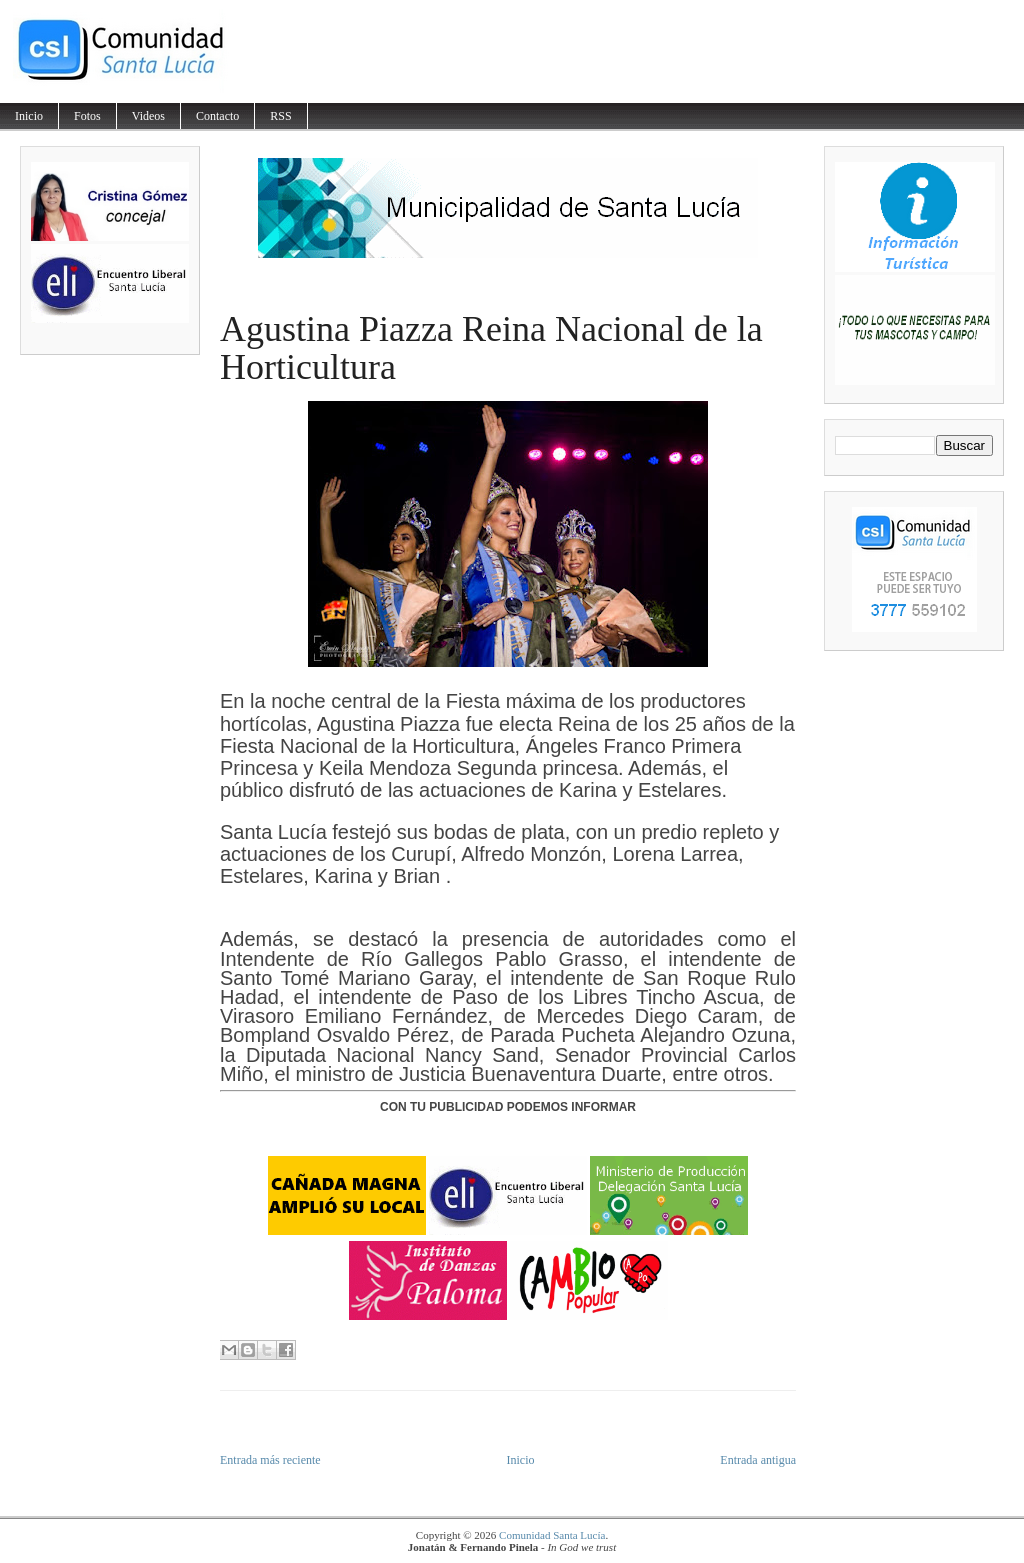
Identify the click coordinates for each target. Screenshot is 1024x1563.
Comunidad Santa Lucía (552, 1535)
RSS (280, 116)
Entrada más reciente (270, 1460)
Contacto (217, 116)
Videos (148, 116)
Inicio (29, 116)
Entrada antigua (758, 1460)
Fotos (87, 116)
